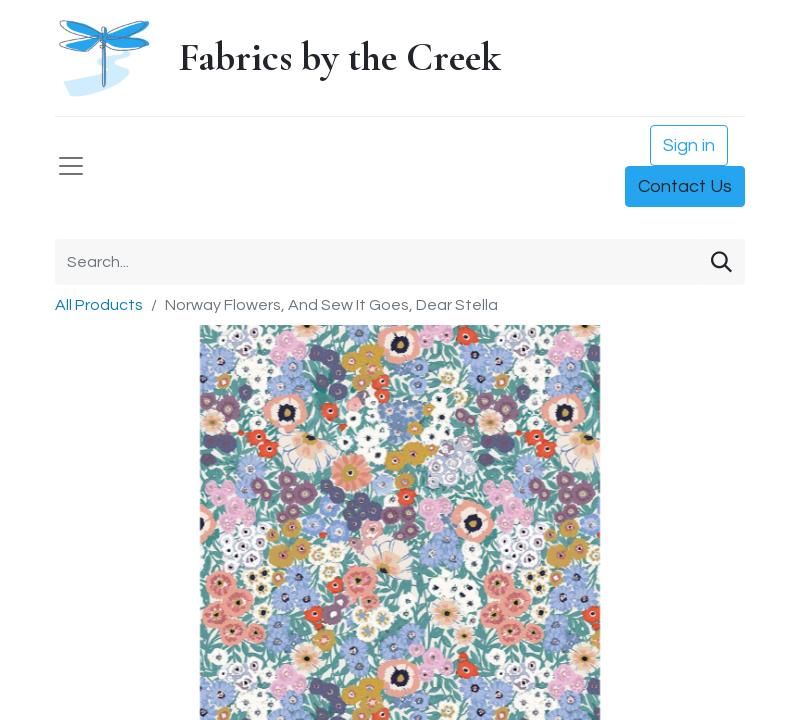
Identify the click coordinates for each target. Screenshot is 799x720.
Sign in (689, 145)
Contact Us (685, 186)
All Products (99, 305)
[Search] (721, 262)
